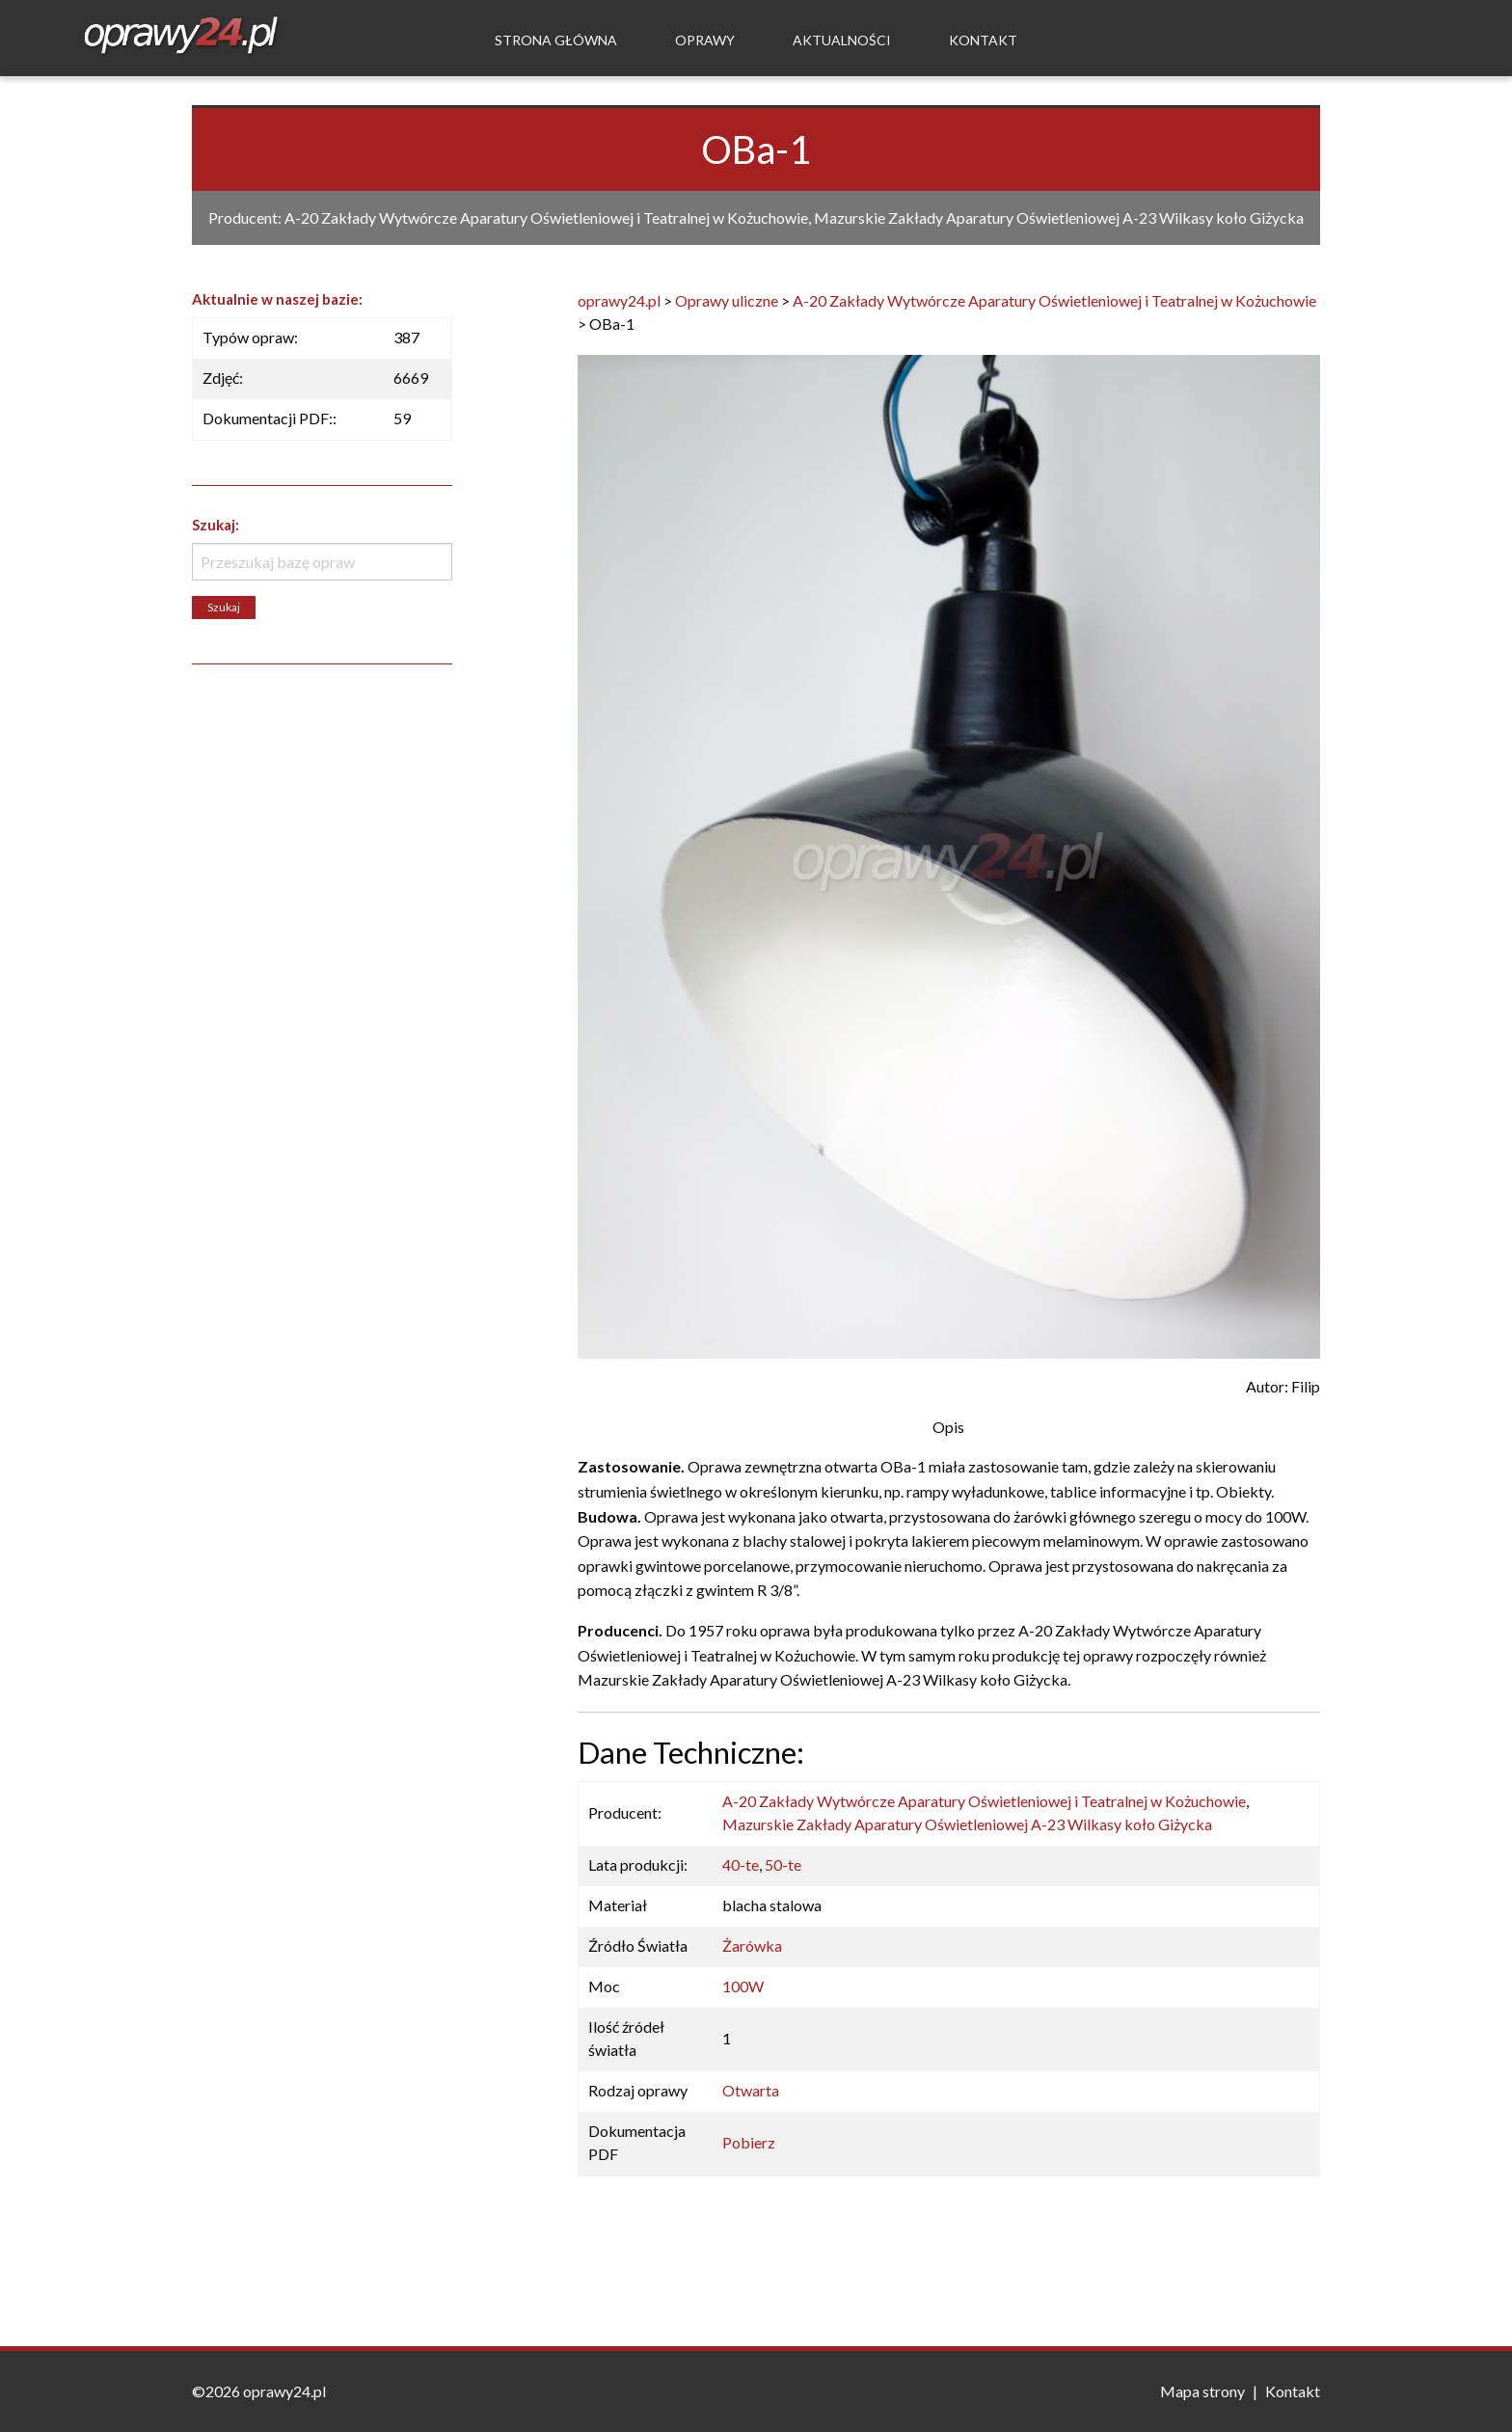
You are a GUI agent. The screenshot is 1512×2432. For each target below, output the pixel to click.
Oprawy (705, 40)
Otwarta (750, 2090)
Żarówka (752, 1945)
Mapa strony (1202, 2391)
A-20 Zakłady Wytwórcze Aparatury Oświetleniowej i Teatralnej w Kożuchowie (984, 1801)
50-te (783, 1864)
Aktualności (842, 40)
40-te (740, 1864)
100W (743, 1986)
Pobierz (748, 2142)
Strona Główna (556, 40)
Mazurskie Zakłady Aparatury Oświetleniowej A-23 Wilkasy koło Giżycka (967, 1824)
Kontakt (983, 40)
